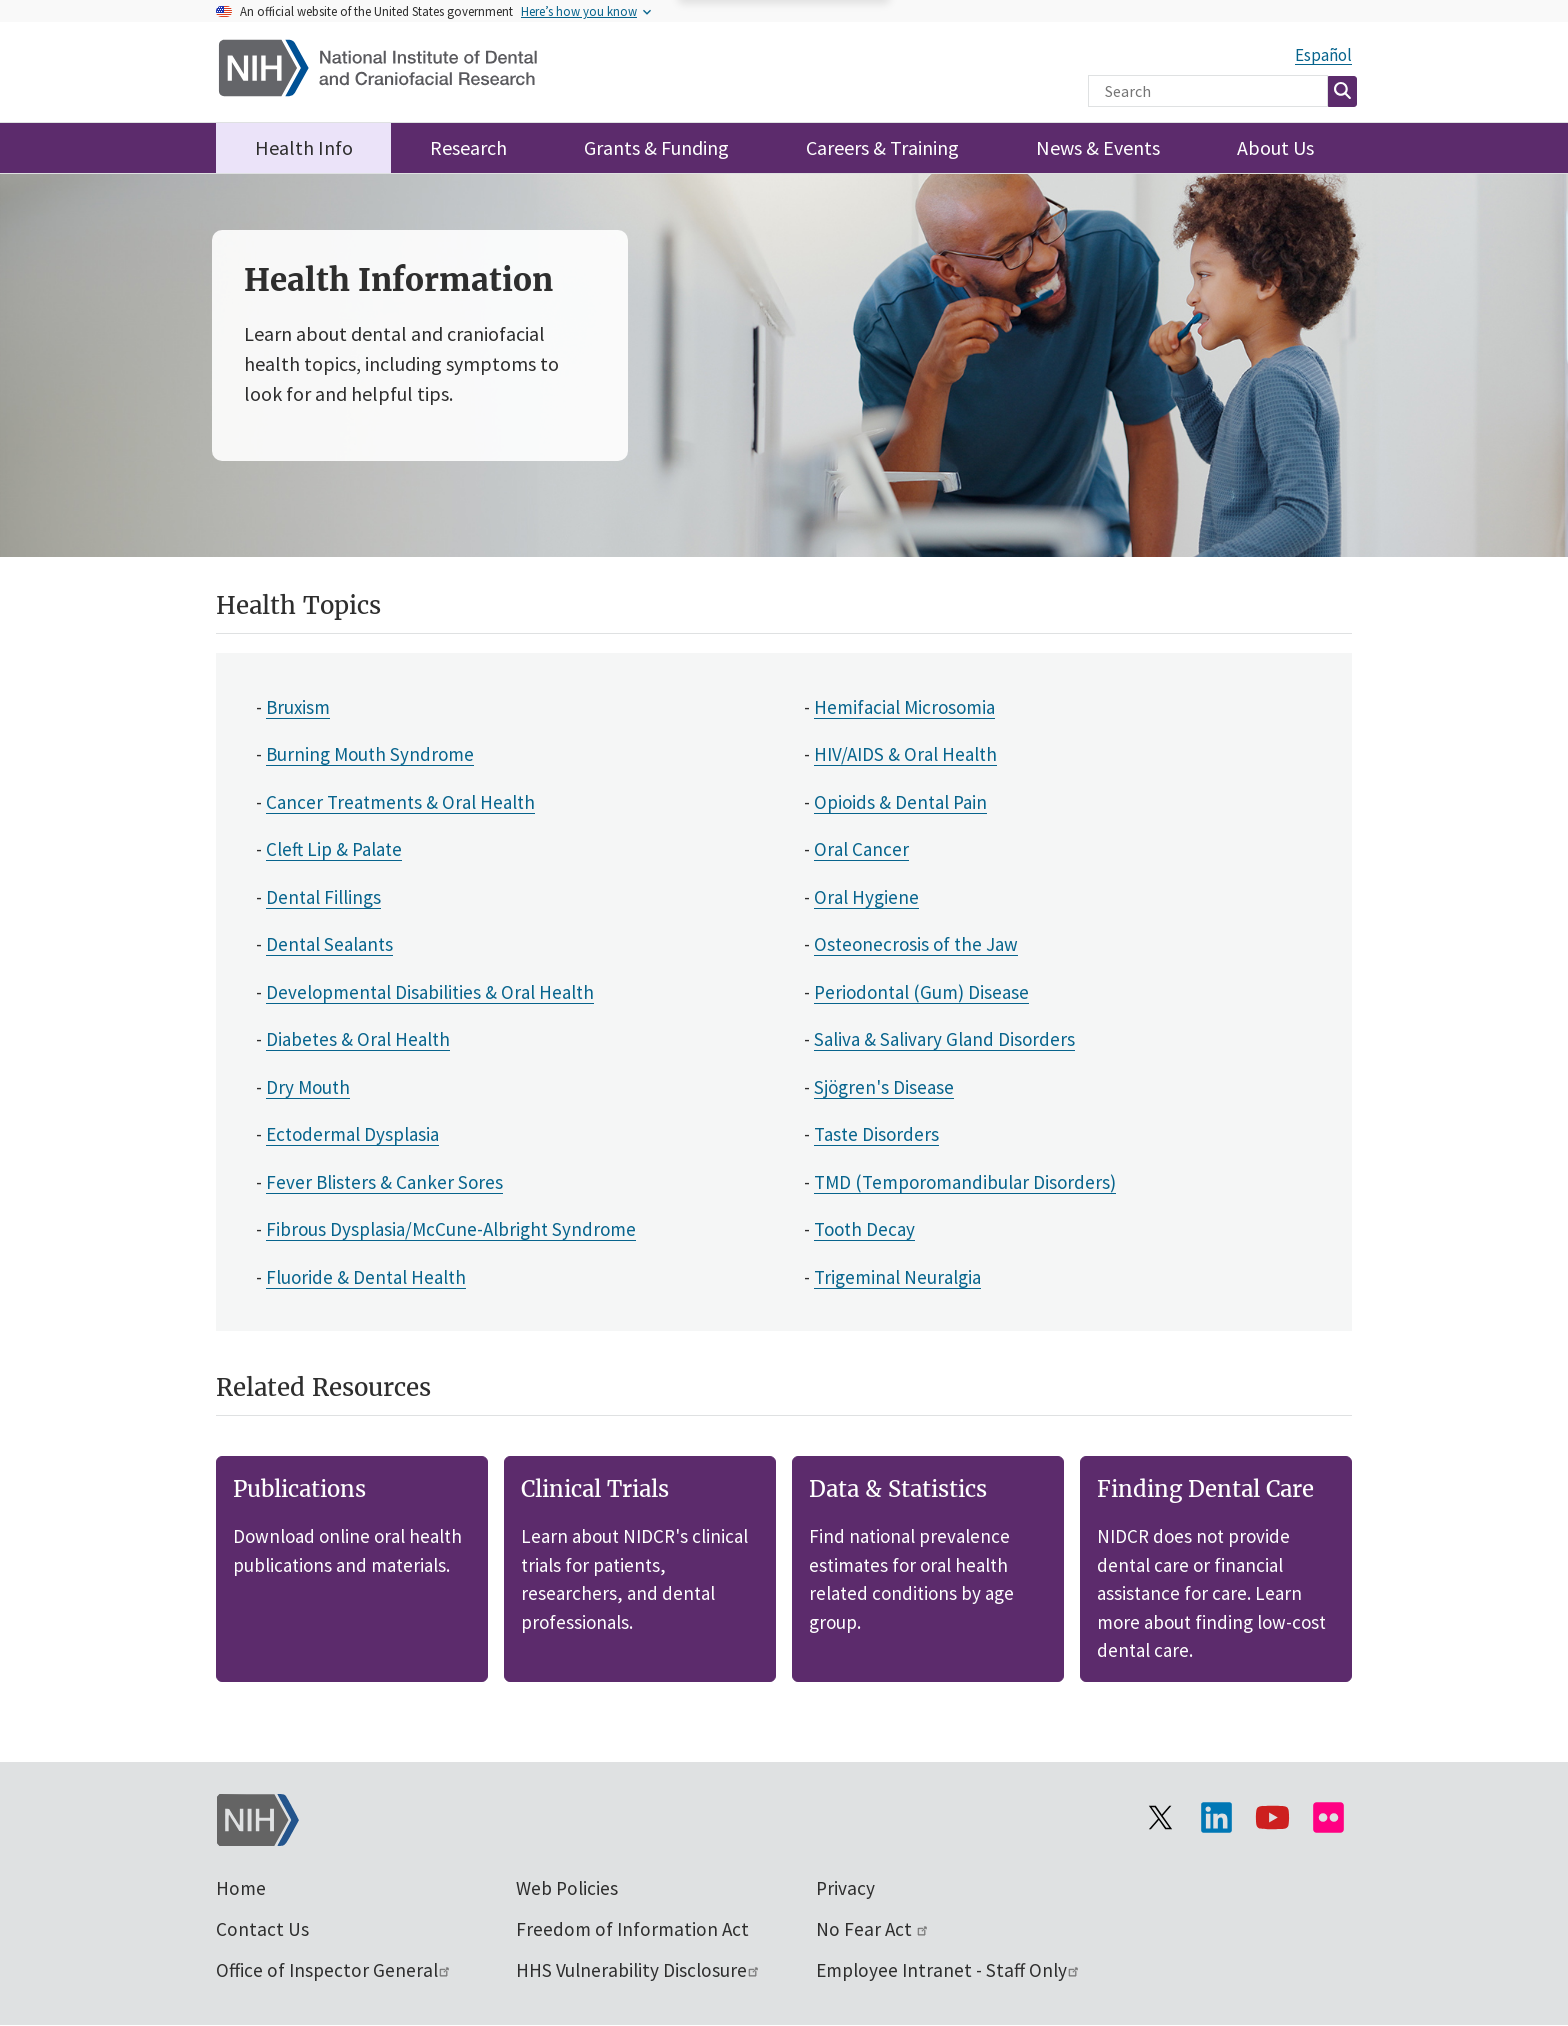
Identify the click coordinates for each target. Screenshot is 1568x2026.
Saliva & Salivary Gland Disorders (944, 1039)
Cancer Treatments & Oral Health (400, 802)
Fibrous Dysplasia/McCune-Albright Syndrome (451, 1229)
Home (241, 1888)
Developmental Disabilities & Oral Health (430, 992)
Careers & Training (882, 147)
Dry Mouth (308, 1087)
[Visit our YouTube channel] (1272, 1818)
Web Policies (567, 1888)
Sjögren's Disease (884, 1087)
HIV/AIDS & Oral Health (905, 754)
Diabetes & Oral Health (358, 1039)
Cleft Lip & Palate (334, 849)
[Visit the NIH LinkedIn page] (1216, 1818)
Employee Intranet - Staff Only (948, 1970)
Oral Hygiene (866, 897)
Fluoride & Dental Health (366, 1277)
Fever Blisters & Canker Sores (384, 1182)
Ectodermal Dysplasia (352, 1134)
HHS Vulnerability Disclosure (638, 1970)
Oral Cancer (861, 849)
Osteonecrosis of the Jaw (916, 944)
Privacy (845, 1888)
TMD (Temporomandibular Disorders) (965, 1182)
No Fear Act (873, 1929)
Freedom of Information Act (632, 1929)
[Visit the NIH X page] (1160, 1818)
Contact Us (262, 1929)
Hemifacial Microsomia (904, 707)
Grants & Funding (656, 147)
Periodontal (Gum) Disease (921, 992)
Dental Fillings (323, 897)
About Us (1275, 147)
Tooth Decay (864, 1229)
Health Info (304, 147)
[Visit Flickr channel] (1328, 1818)
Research (468, 147)
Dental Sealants (329, 944)
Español (1323, 55)
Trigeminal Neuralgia (897, 1277)
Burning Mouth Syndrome (370, 754)
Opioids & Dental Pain (900, 802)
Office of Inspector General (334, 1970)
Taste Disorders (876, 1134)
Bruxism (298, 707)
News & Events (1098, 147)
